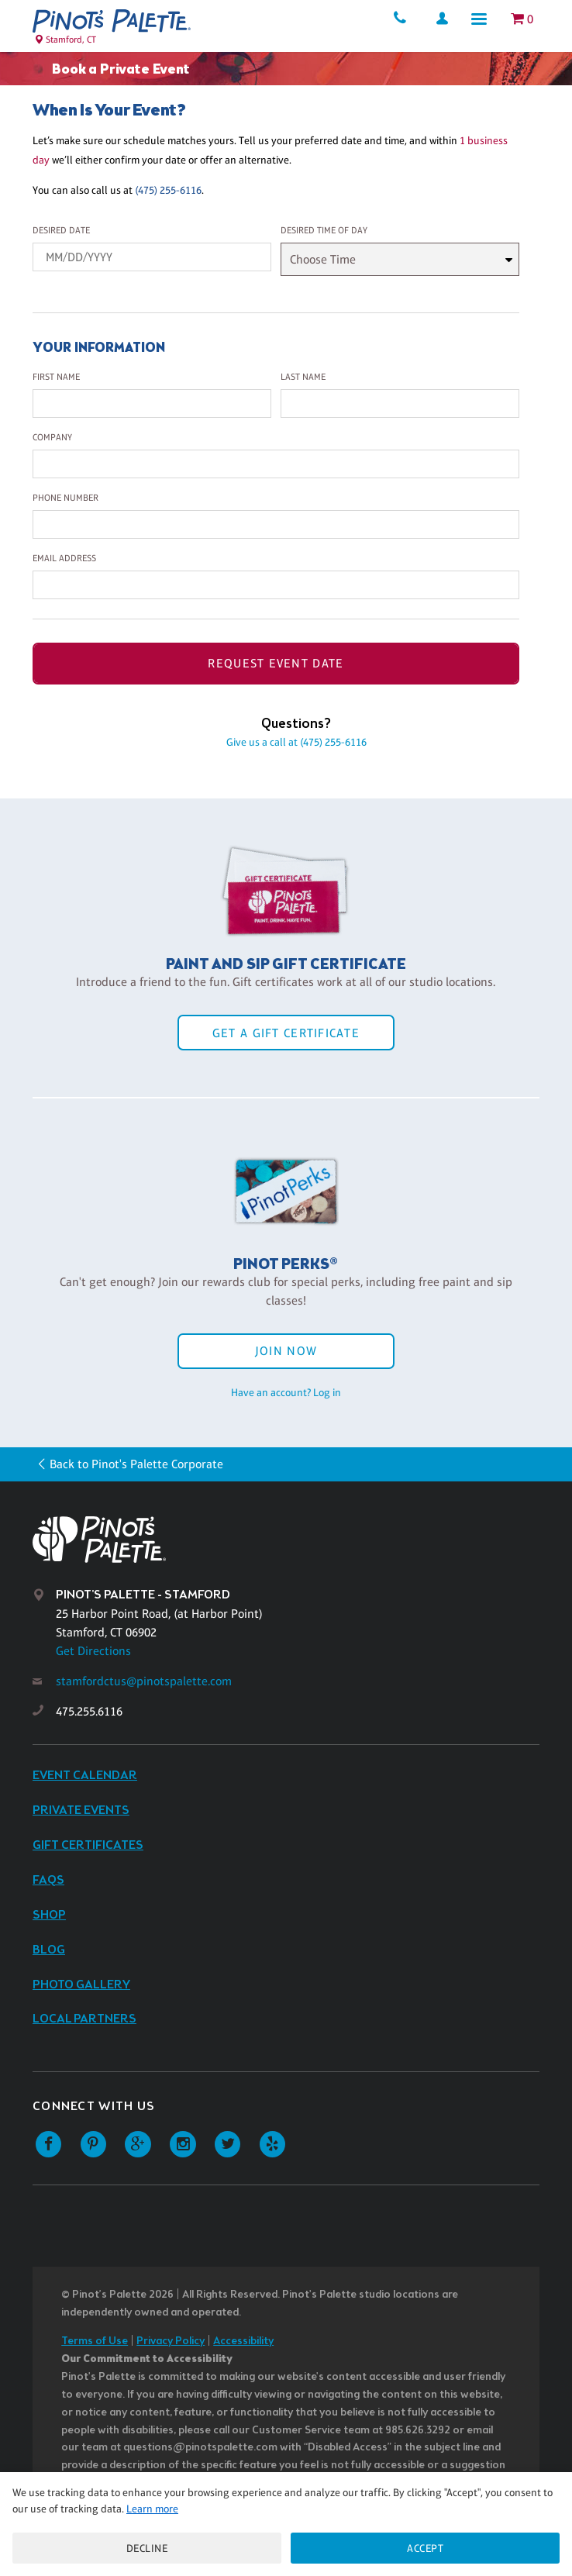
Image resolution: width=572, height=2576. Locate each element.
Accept (425, 2548)
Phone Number (65, 497)
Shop (49, 1915)
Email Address (64, 558)
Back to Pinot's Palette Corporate (136, 1464)
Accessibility (243, 2341)
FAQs (48, 1880)
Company (52, 437)
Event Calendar (85, 1775)
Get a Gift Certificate (286, 1033)
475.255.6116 (89, 1711)
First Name (56, 376)
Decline (147, 2548)
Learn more (152, 2508)
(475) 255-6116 (168, 190)
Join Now (286, 1350)
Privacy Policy (170, 2341)
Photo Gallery (81, 1985)
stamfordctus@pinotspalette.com (144, 1681)
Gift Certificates (88, 1845)
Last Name (303, 376)
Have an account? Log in (286, 1392)
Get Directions (93, 1650)
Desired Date (61, 230)
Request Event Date (275, 663)
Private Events (81, 1810)
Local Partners (84, 2019)
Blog (49, 1950)
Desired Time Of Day (324, 230)
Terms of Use (94, 2341)
